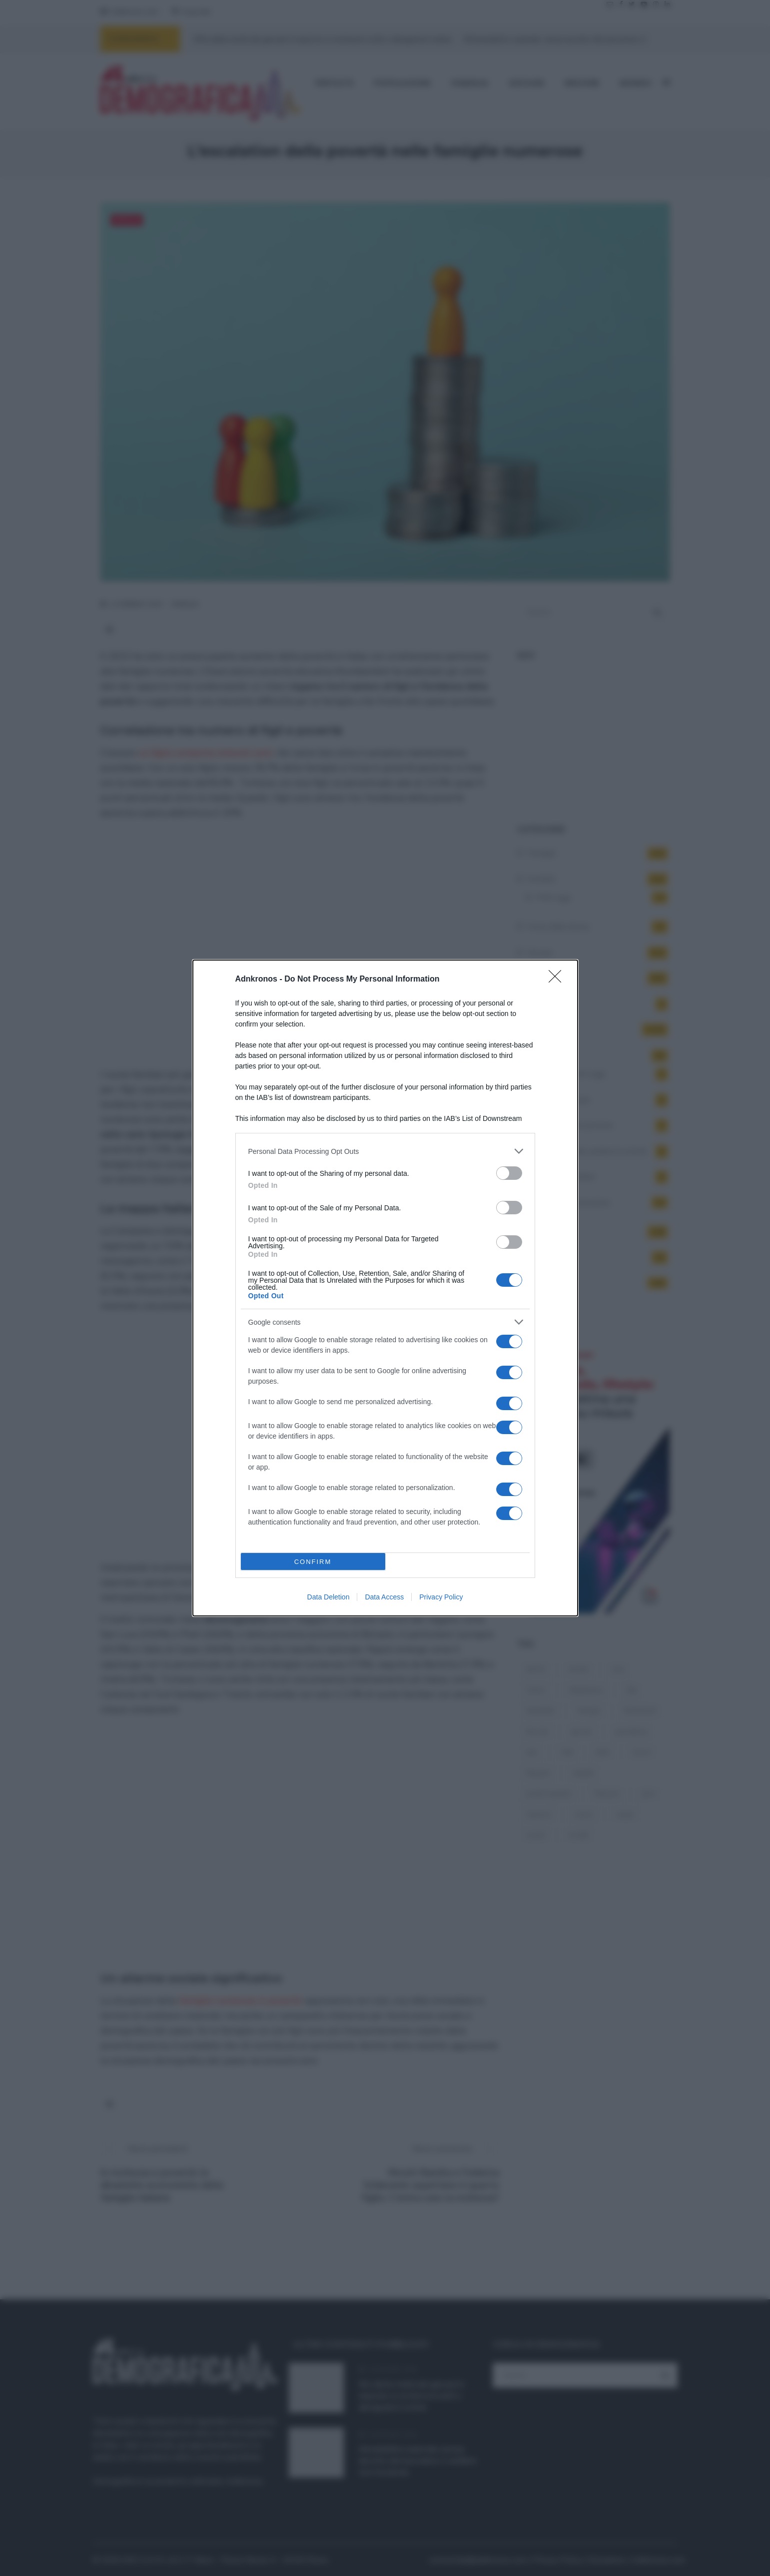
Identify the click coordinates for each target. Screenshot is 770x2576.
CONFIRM (313, 1561)
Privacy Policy (441, 1597)
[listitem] (385, 1151)
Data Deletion (328, 1597)
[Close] (558, 979)
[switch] (509, 1173)
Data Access (384, 1597)
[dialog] (385, 1288)
